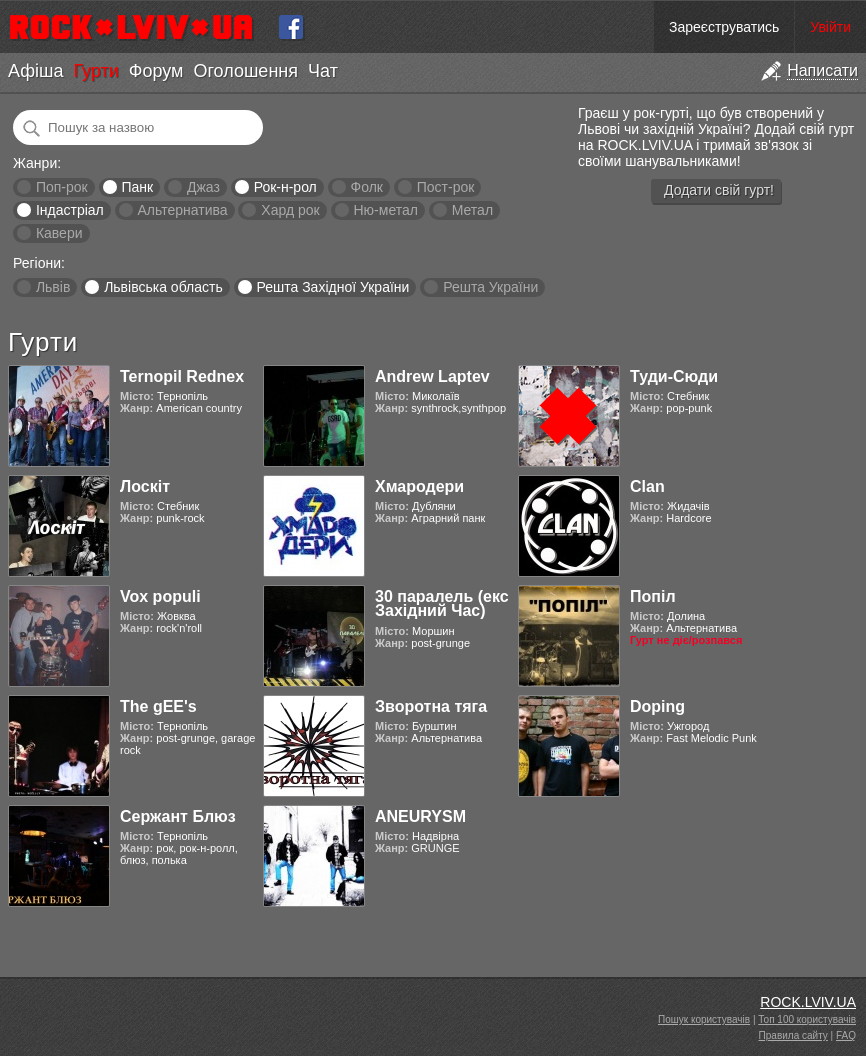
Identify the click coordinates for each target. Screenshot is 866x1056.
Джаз (203, 187)
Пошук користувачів (704, 1019)
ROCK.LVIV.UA (808, 1002)
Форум (156, 71)
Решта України (490, 287)
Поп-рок (62, 187)
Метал (472, 210)
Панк (137, 187)
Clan (647, 486)
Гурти (95, 71)
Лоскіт (145, 486)
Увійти (830, 27)
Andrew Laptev (432, 376)
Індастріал (70, 210)
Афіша (35, 71)
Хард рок (290, 210)
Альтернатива (183, 210)
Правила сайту (793, 1035)
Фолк (367, 187)
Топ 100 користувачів (807, 1019)
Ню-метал (385, 210)
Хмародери (419, 486)
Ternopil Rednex (182, 376)
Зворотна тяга (431, 706)
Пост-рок (446, 187)
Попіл (653, 596)
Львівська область (163, 287)
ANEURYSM (420, 816)
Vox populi (160, 596)
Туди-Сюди (674, 376)
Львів (53, 287)
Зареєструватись (724, 27)
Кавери (59, 233)
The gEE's (158, 706)
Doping (657, 706)
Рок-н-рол (285, 187)
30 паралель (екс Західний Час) (442, 603)
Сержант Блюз (178, 816)
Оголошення (245, 71)
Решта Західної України (332, 287)
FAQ (846, 1035)
